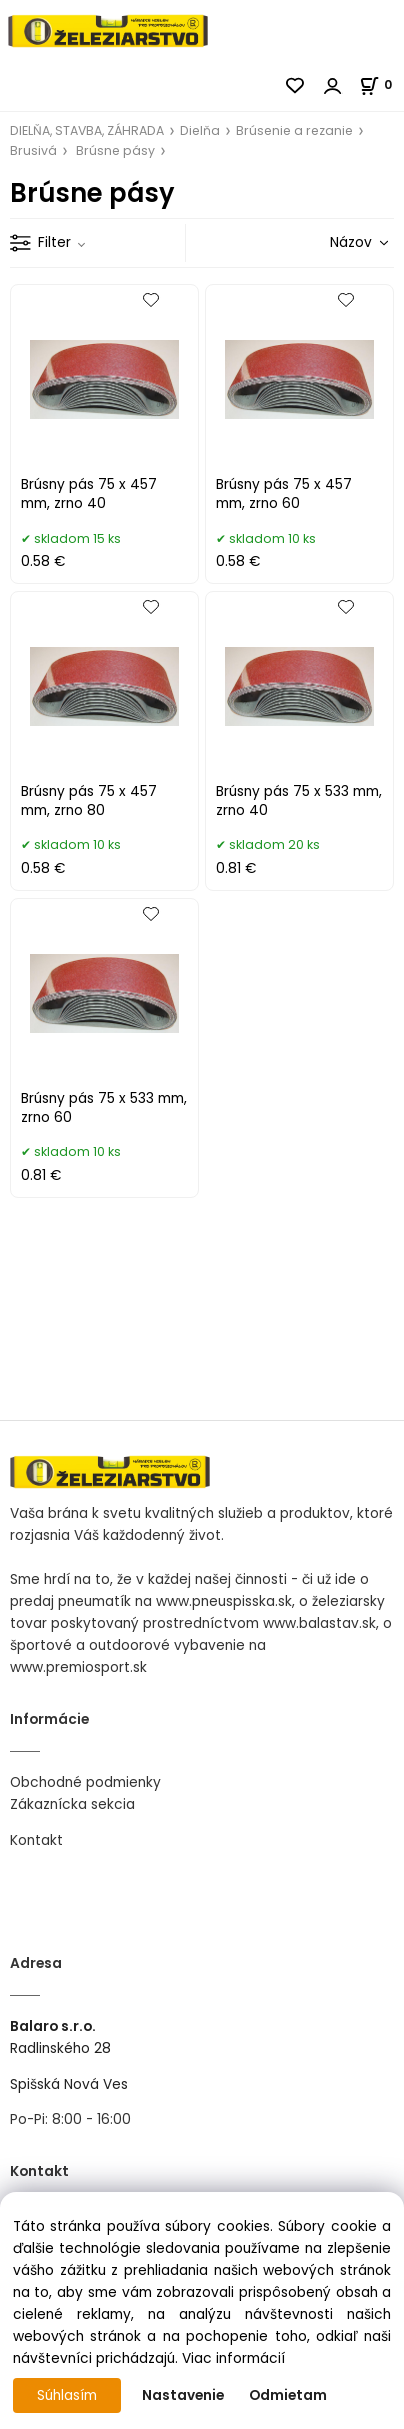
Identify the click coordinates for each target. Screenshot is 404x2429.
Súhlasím (67, 2395)
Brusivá (33, 150)
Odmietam (288, 2395)
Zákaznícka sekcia (72, 1804)
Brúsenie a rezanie (294, 130)
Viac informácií (233, 2358)
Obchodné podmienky (85, 1782)
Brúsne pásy (115, 150)
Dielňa (200, 130)
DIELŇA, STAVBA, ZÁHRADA (87, 130)
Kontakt (36, 1840)
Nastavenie (183, 2395)
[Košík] (381, 84)
